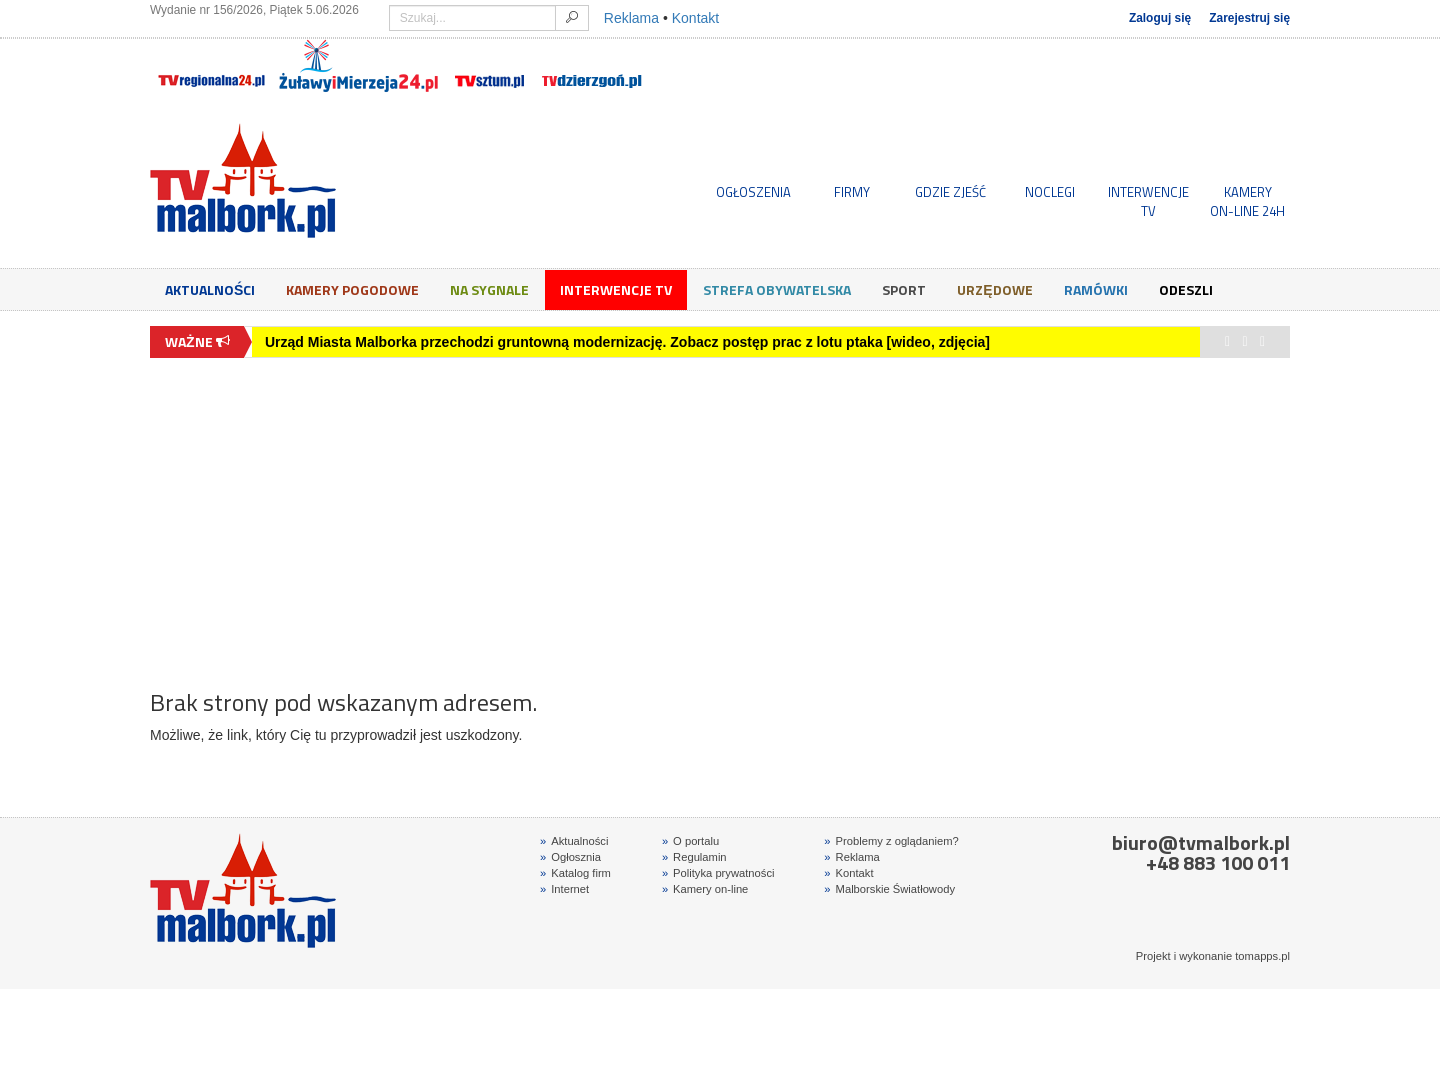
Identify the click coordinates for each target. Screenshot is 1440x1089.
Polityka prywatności (718, 873)
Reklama (631, 18)
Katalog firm (575, 873)
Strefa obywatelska (777, 289)
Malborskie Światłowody (889, 889)
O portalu (690, 841)
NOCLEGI (1050, 192)
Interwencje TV (616, 289)
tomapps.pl (1262, 956)
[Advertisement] (720, 513)
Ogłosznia (570, 857)
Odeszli (1186, 289)
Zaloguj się (1160, 18)
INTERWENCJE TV (1148, 201)
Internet (564, 889)
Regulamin (694, 857)
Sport (904, 289)
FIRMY (852, 192)
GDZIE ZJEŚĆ (950, 192)
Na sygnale (489, 289)
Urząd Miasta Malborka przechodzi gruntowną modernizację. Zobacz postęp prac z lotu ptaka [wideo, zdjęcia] (627, 342)
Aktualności (210, 289)
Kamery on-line (705, 889)
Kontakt (695, 18)
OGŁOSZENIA (753, 192)
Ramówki (1096, 289)
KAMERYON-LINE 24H (1247, 201)
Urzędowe (994, 289)
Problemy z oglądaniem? (891, 841)
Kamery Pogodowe (352, 289)
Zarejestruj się (1249, 18)
